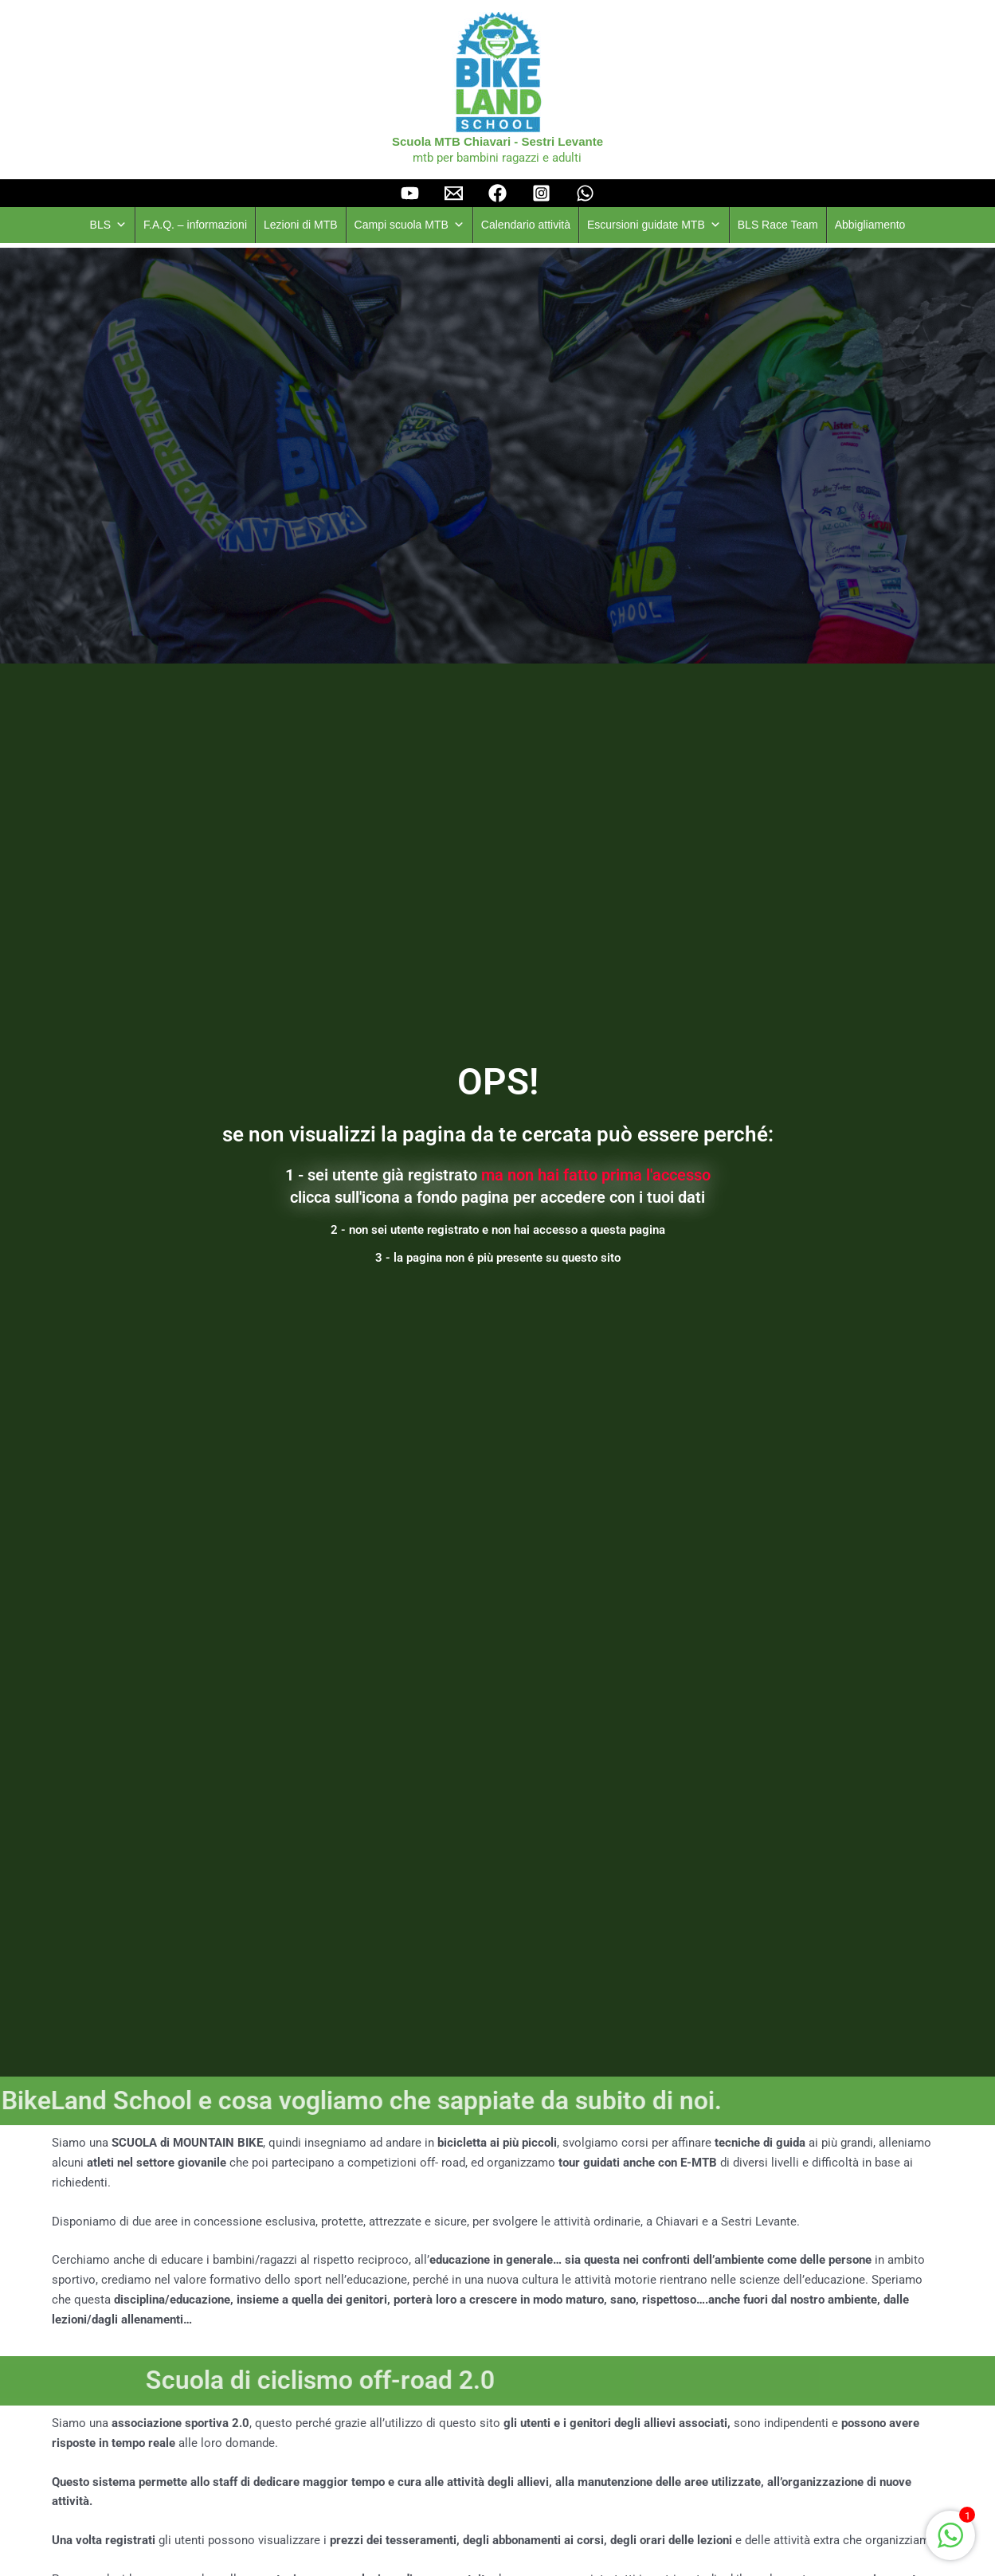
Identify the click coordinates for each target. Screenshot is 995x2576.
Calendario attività (525, 224)
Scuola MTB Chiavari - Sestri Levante (497, 141)
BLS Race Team (778, 224)
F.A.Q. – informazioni (195, 224)
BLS (108, 225)
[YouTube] (410, 193)
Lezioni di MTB (301, 224)
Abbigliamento (870, 224)
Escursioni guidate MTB (654, 225)
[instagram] (541, 193)
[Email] (454, 193)
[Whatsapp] (585, 193)
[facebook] (497, 193)
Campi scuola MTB (409, 225)
